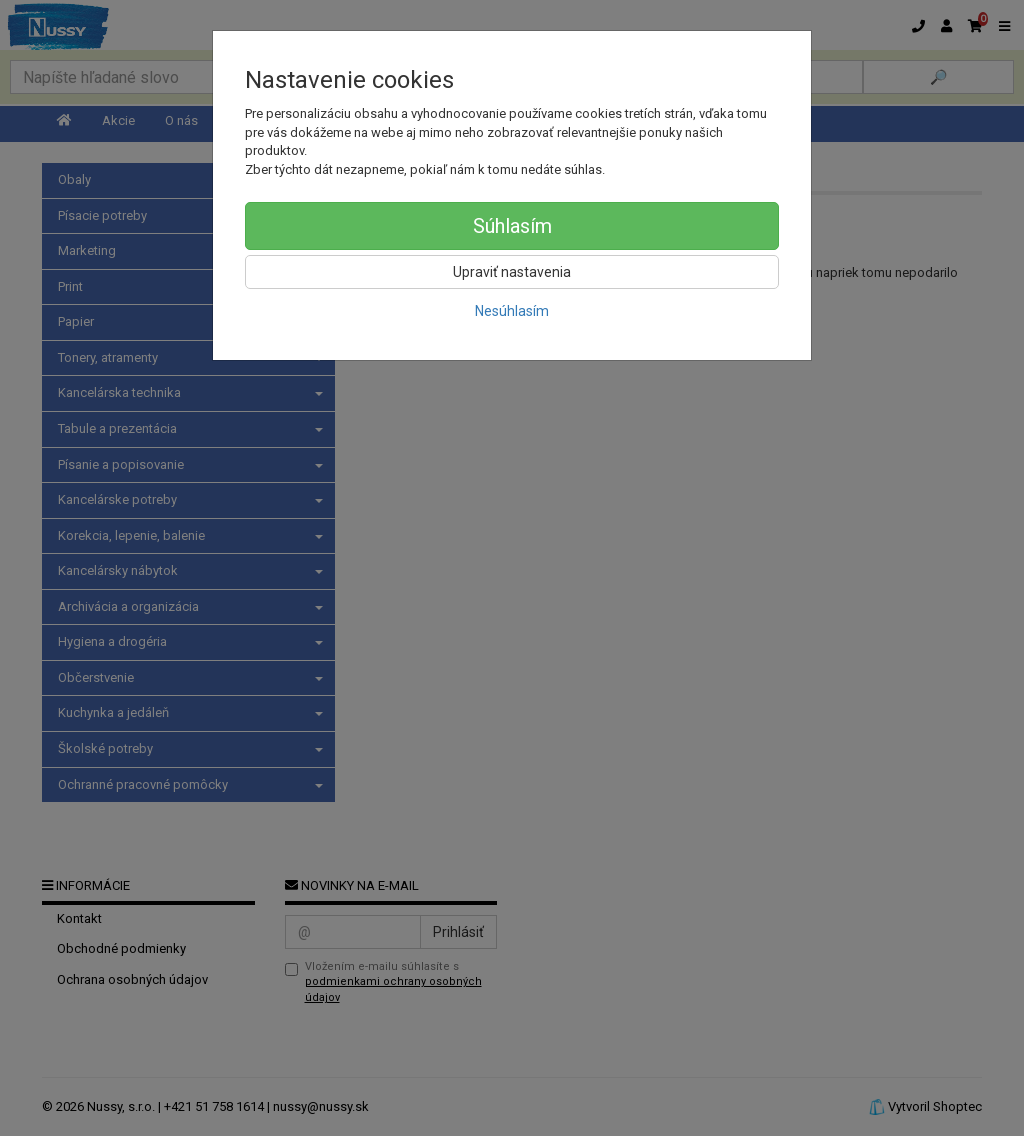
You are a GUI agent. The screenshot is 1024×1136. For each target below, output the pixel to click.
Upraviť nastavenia (512, 272)
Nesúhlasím (512, 311)
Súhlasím (512, 226)
